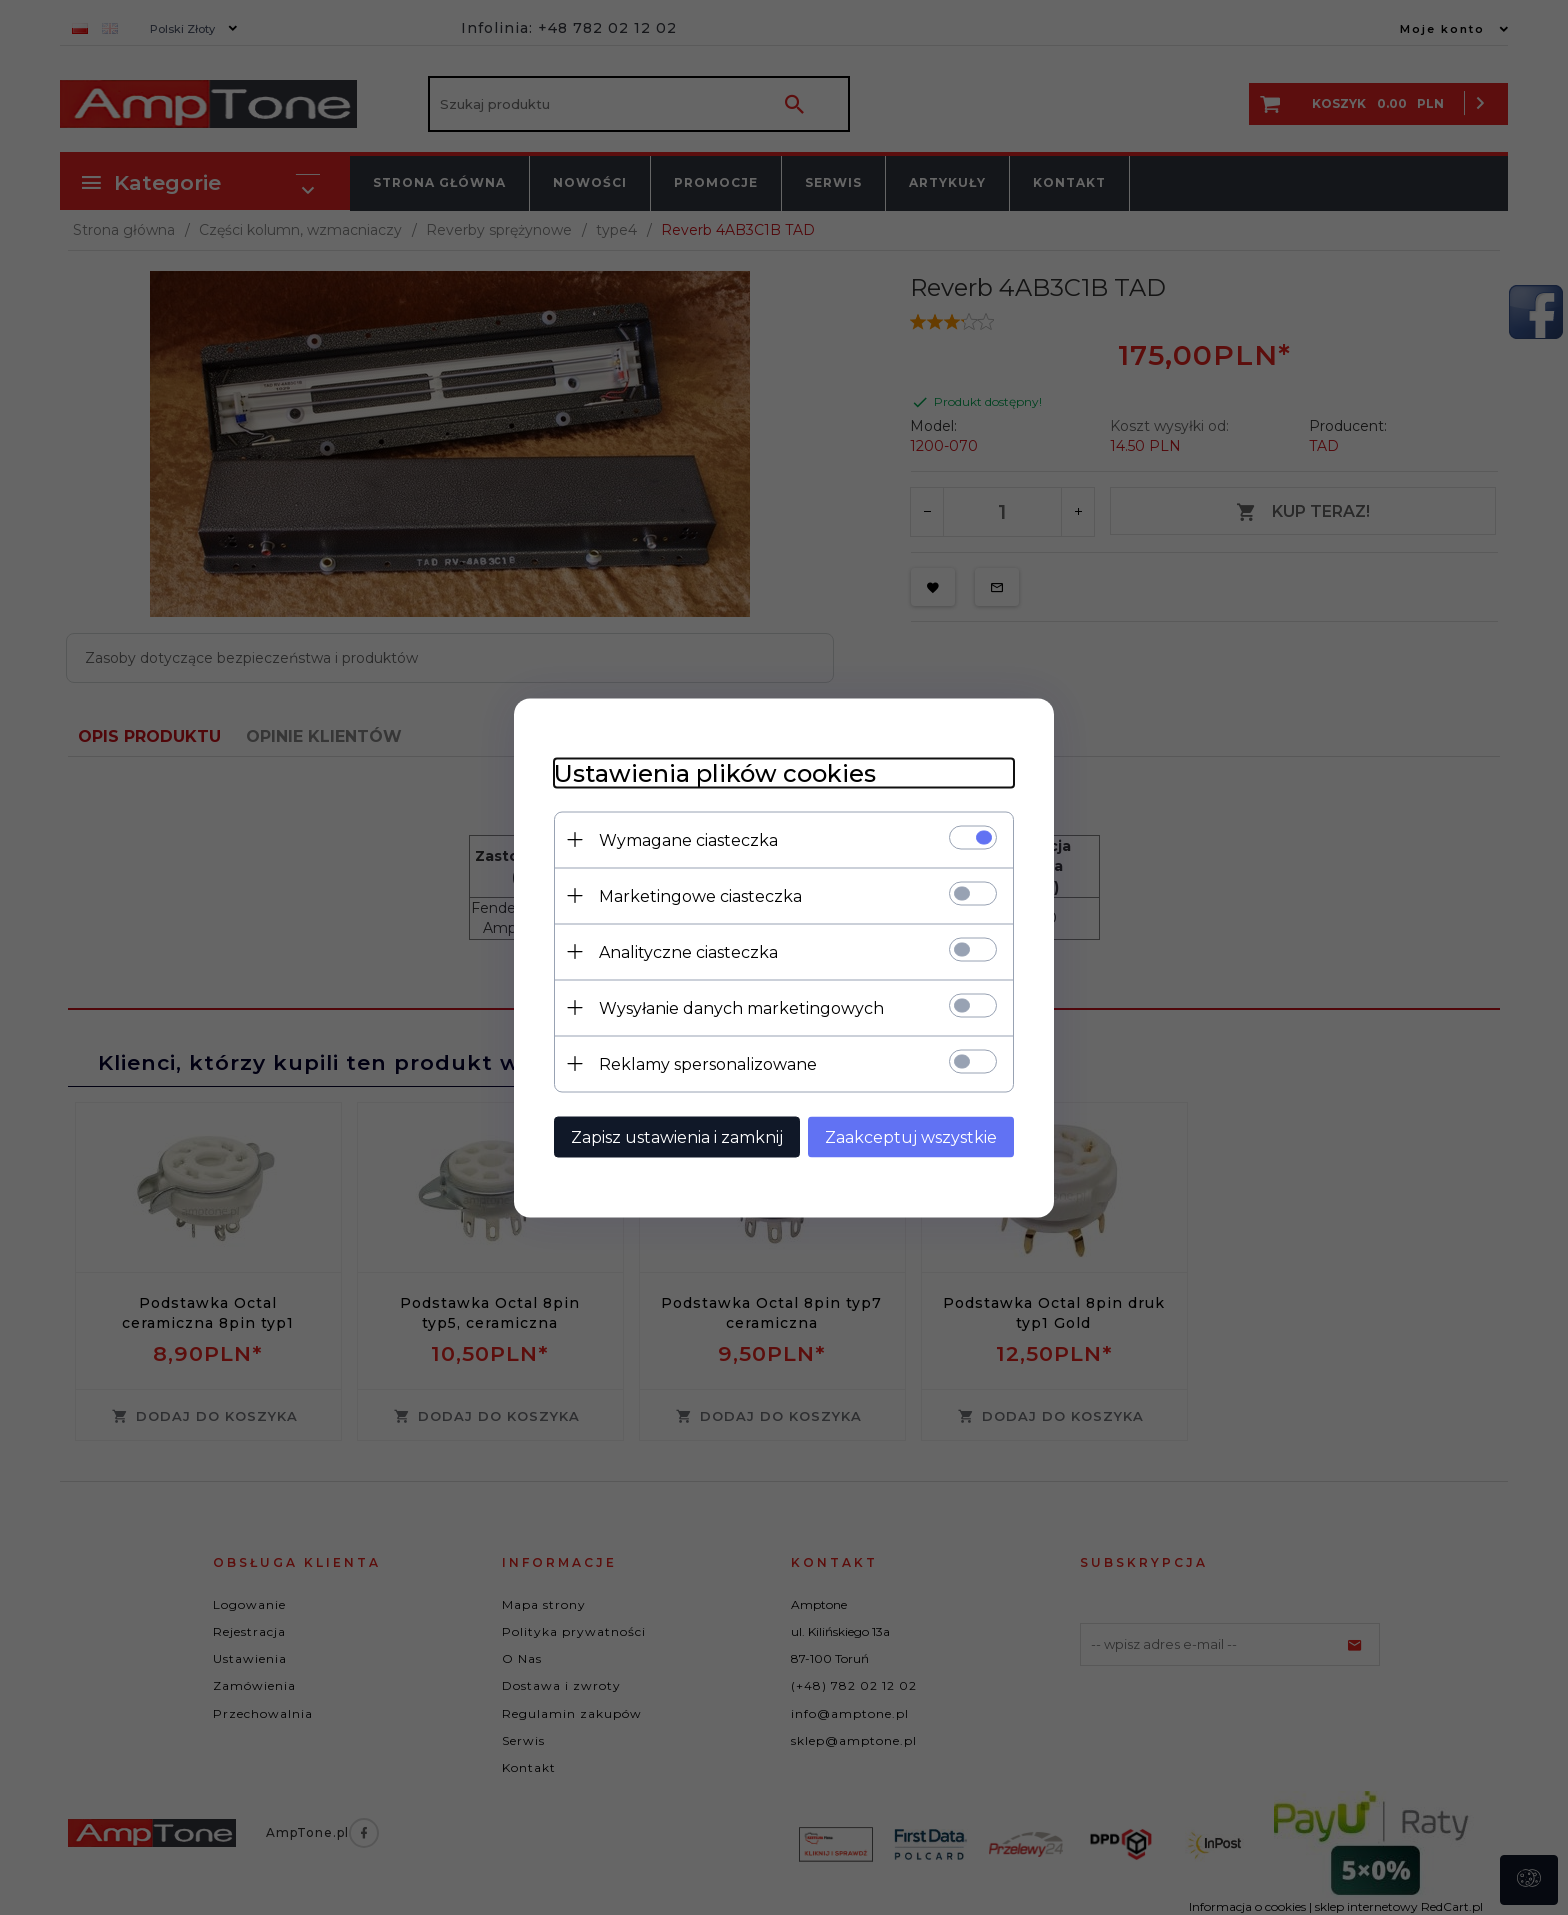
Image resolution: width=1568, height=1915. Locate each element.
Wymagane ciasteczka (688, 839)
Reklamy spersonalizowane (708, 1063)
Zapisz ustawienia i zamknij (677, 1136)
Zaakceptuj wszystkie (911, 1136)
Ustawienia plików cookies (715, 772)
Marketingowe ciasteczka (700, 895)
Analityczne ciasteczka (688, 951)
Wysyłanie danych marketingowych (741, 1007)
